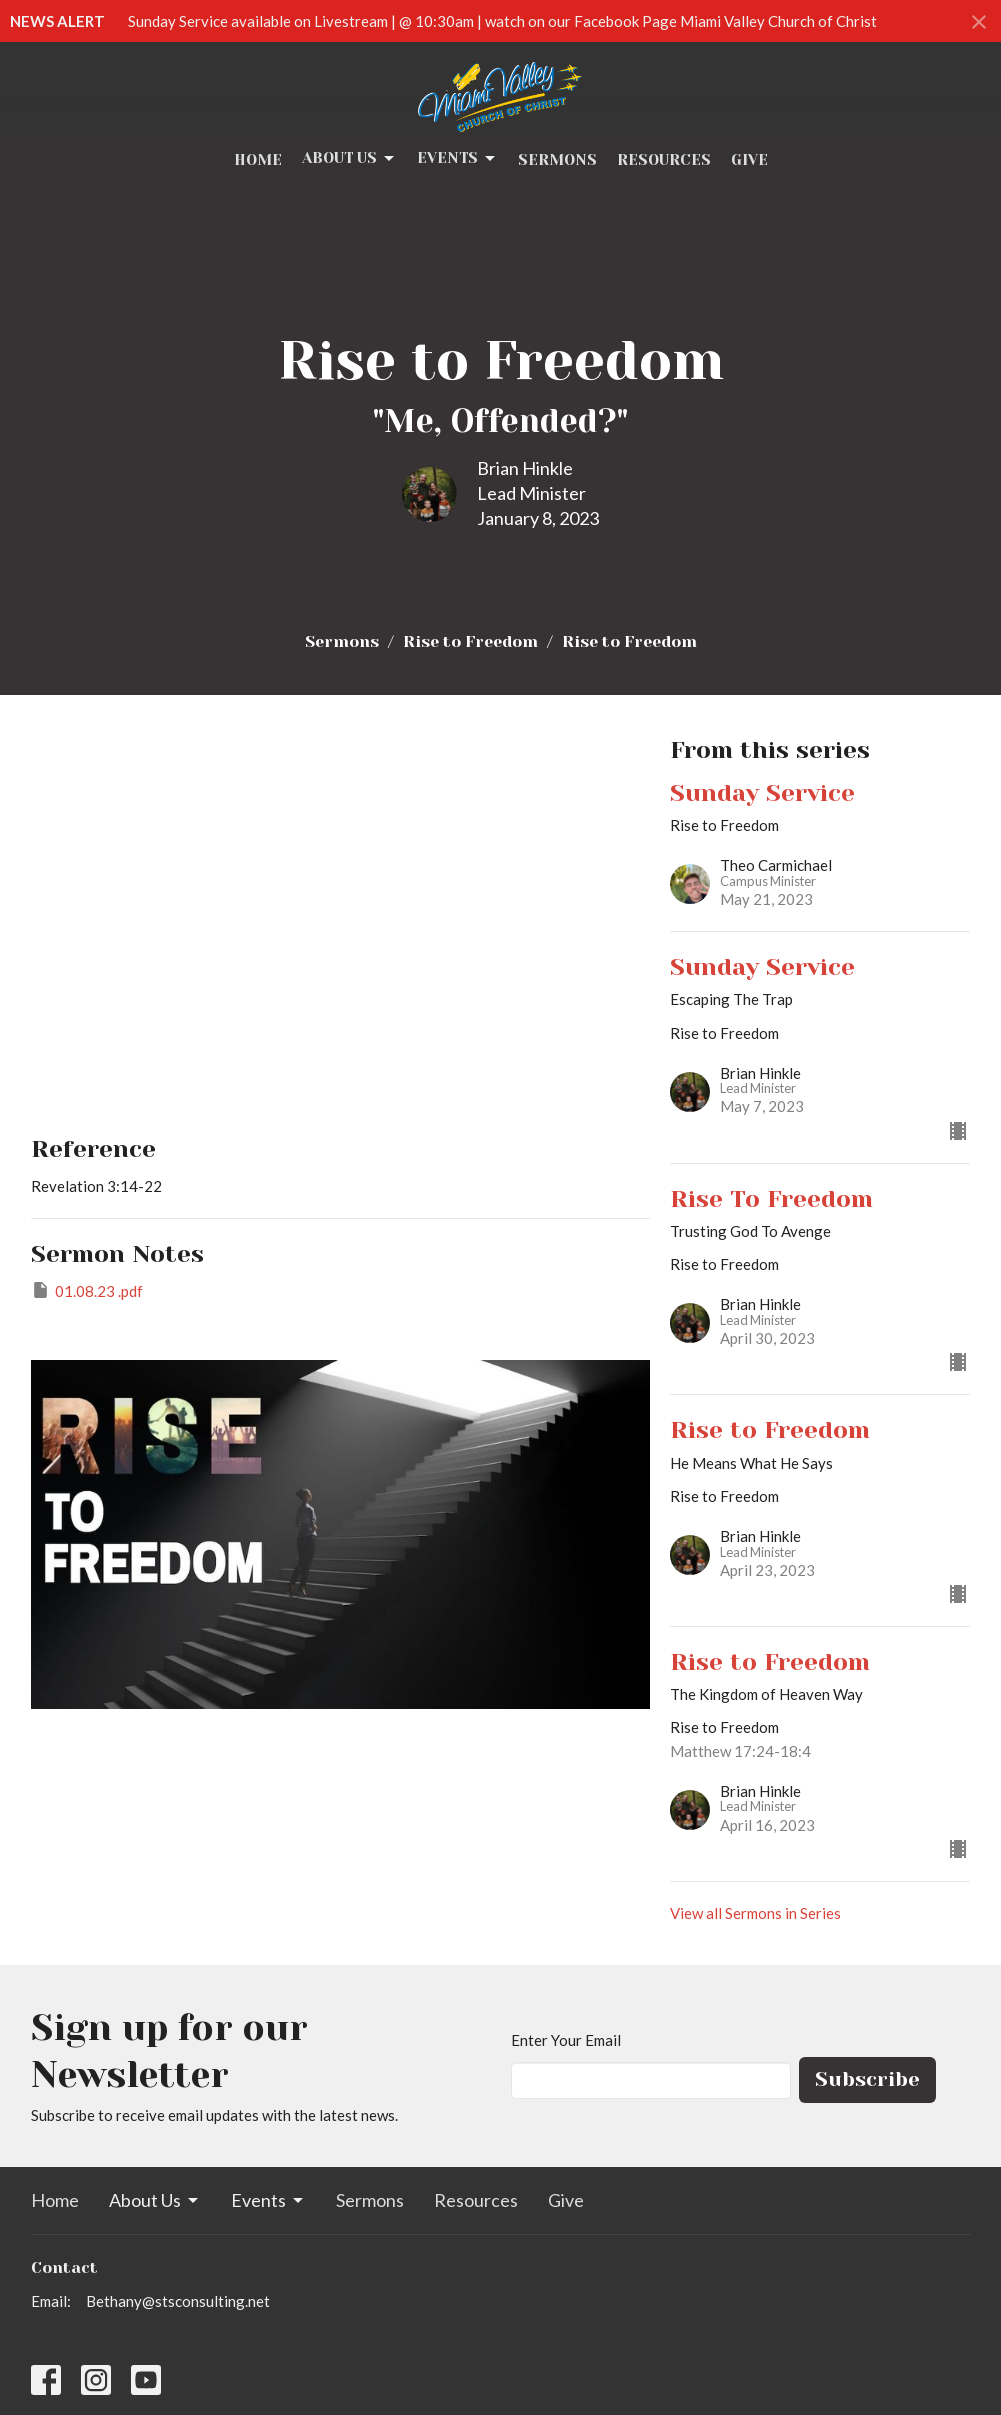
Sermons (557, 160)
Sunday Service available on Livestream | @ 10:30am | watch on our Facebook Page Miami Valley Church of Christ (502, 21)
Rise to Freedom (470, 641)
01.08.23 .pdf (87, 1290)
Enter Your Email (566, 2040)
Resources (664, 160)
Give (749, 160)
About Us (349, 159)
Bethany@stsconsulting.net (178, 2301)
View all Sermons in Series (755, 1913)
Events (457, 159)
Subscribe (867, 2079)
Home (258, 160)
